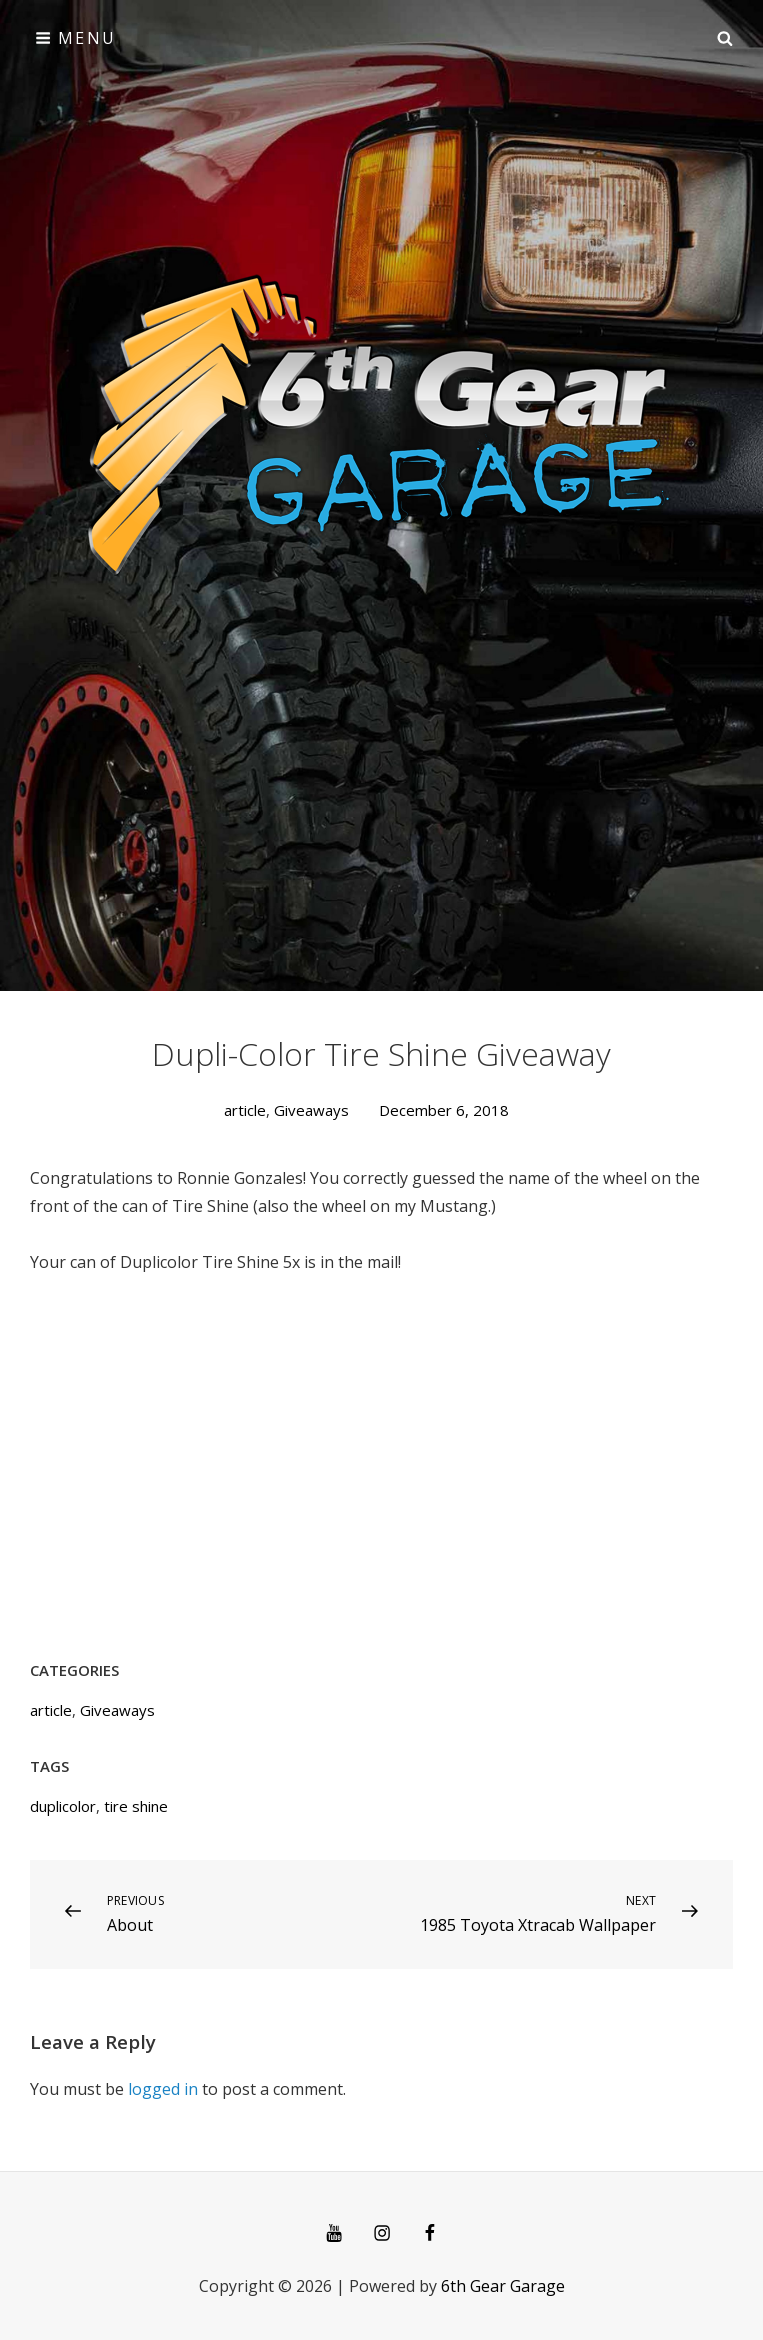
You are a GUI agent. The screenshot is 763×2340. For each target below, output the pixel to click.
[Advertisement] (381, 226)
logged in (163, 2089)
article (245, 1110)
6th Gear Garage (503, 2286)
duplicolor (63, 1806)
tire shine (136, 1806)
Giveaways (311, 1110)
